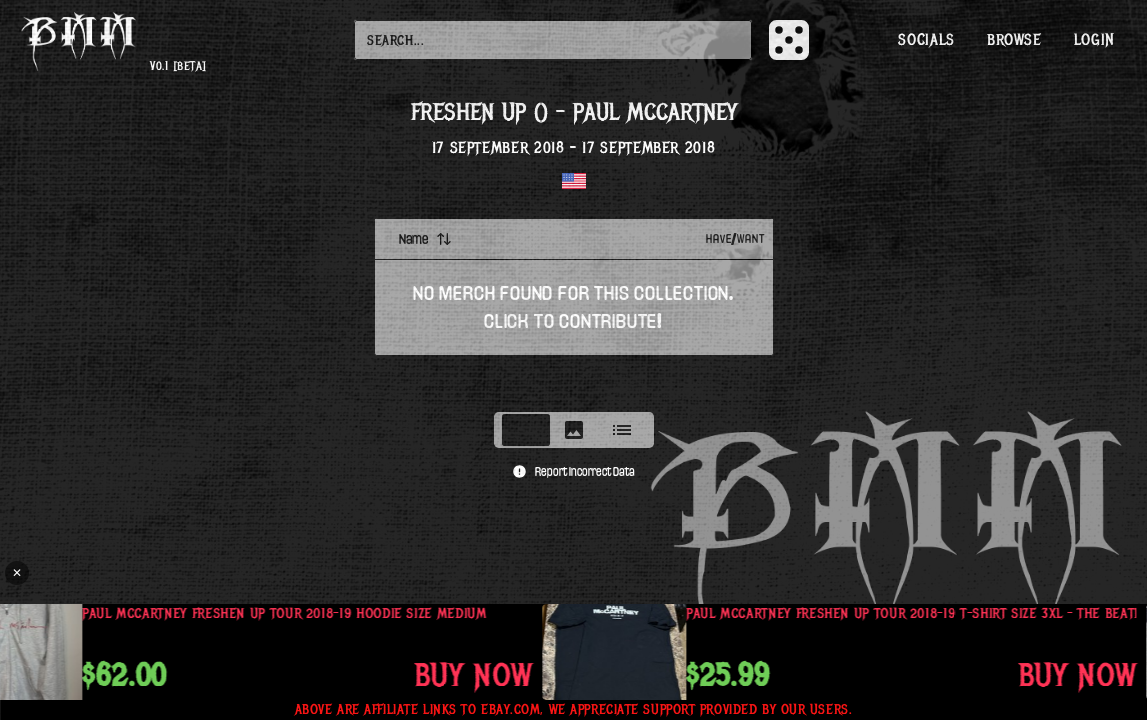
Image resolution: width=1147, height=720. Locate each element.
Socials (926, 40)
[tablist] (574, 430)
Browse (1014, 40)
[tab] (526, 430)
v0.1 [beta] (178, 66)
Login (1094, 40)
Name (425, 239)
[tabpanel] (574, 309)
